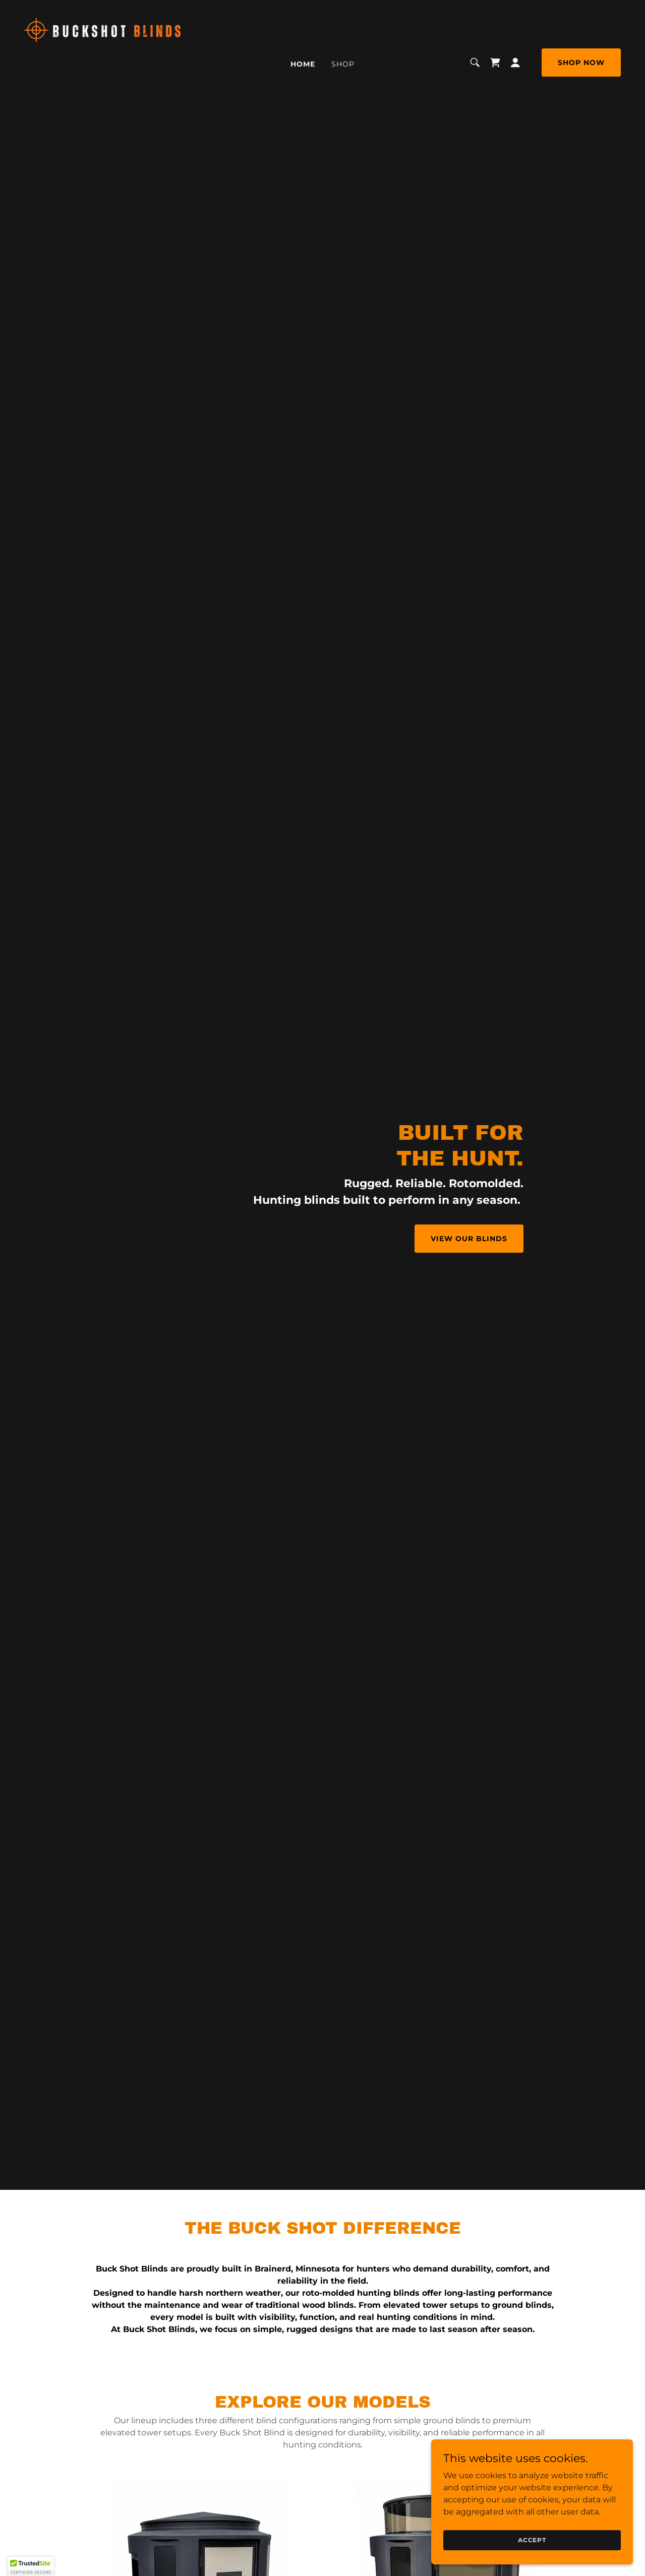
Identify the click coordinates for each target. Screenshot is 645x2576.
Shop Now (581, 62)
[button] (515, 62)
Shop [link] (343, 64)
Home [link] (302, 64)
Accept (532, 2540)
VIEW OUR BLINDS (469, 1238)
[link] (103, 62)
